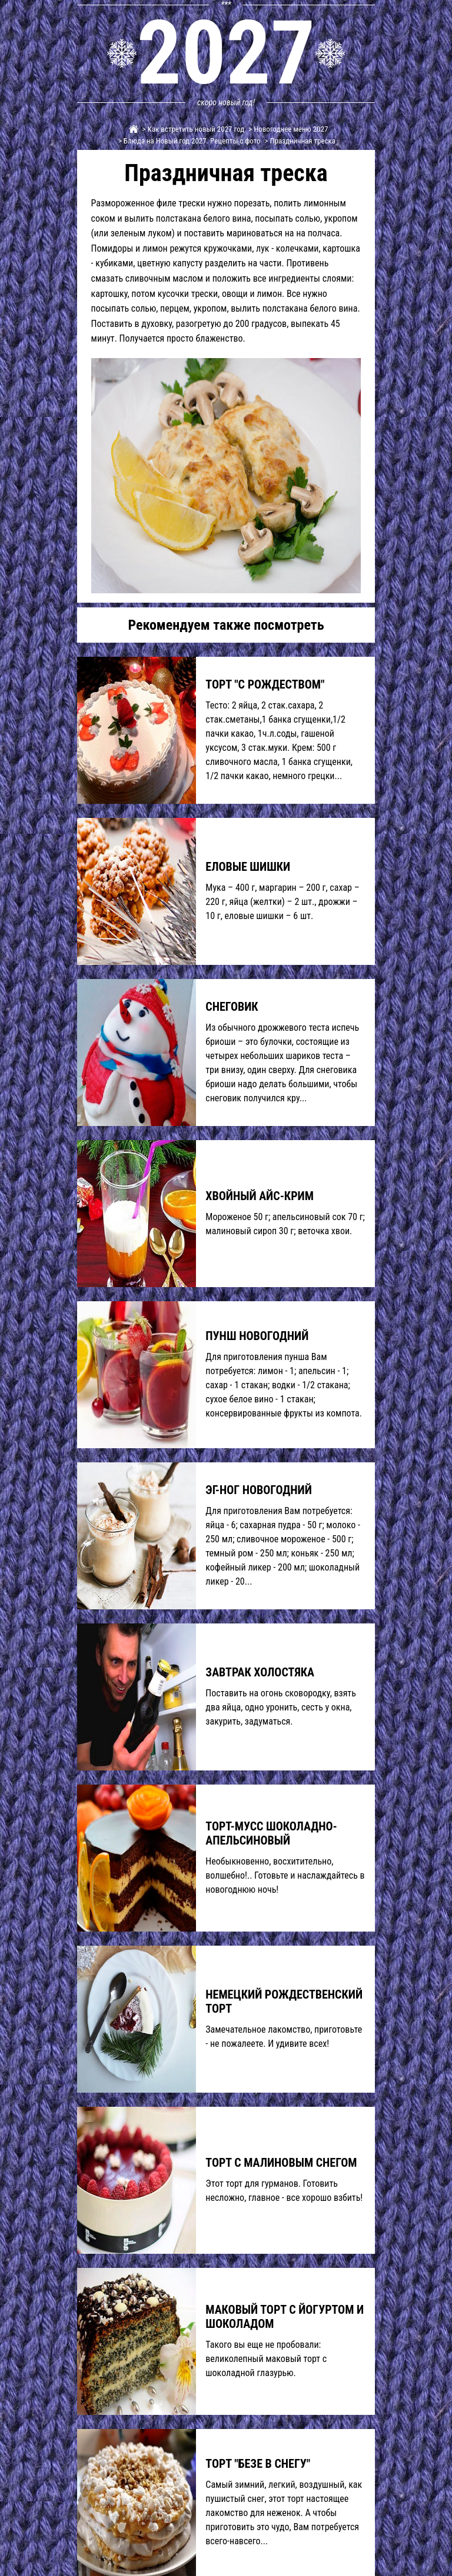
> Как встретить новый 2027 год (193, 129)
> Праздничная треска (299, 140)
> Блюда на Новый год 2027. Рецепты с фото (189, 140)
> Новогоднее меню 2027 (287, 129)
